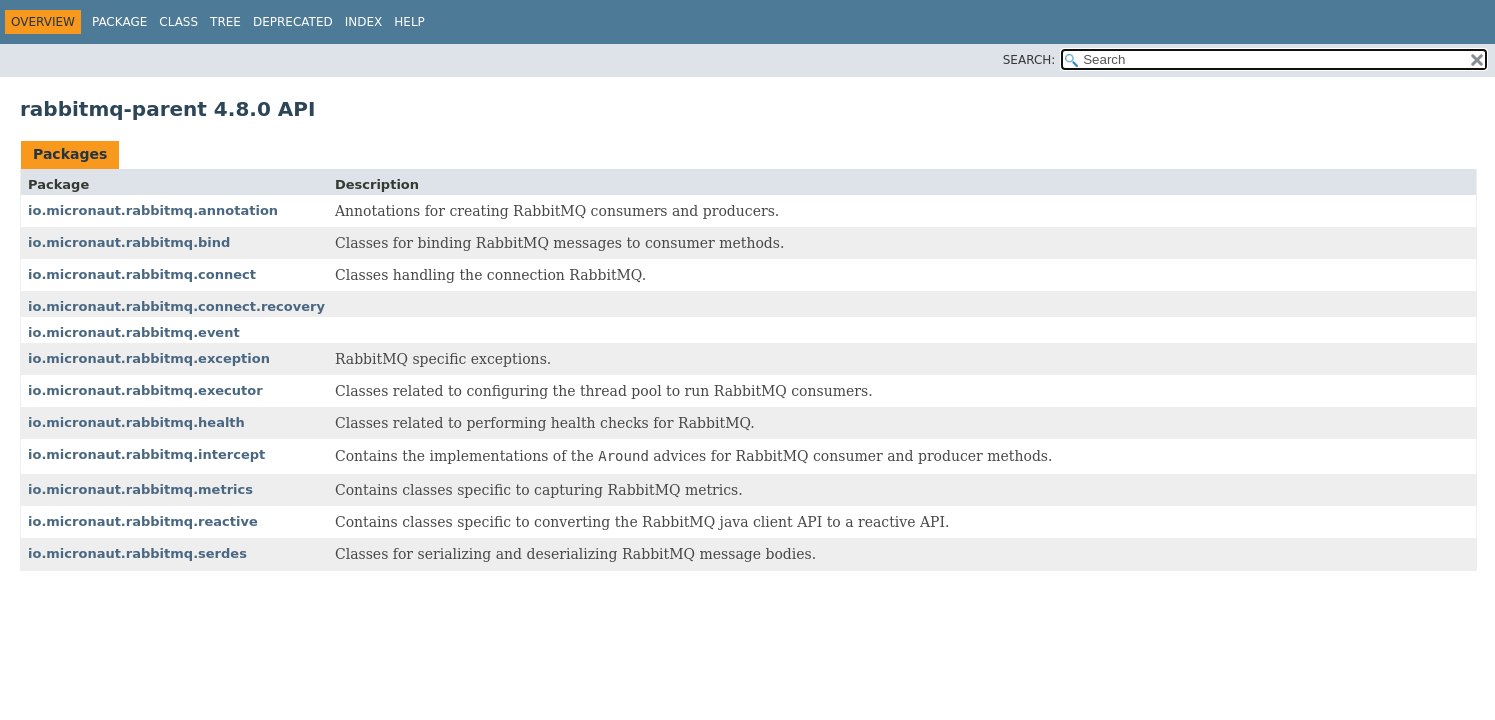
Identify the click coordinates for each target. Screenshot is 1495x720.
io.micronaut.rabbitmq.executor (145, 390)
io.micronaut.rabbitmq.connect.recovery (176, 306)
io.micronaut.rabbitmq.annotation (153, 210)
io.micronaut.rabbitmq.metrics (140, 489)
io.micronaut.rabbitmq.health (136, 422)
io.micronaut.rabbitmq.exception (149, 358)
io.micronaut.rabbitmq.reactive (143, 521)
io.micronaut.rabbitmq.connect (142, 274)
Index (364, 22)
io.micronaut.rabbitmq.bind (129, 242)
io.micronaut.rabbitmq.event (134, 332)
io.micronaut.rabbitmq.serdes (137, 553)
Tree (225, 22)
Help (409, 22)
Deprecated (293, 22)
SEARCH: (1029, 60)
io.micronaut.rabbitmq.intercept (146, 454)
